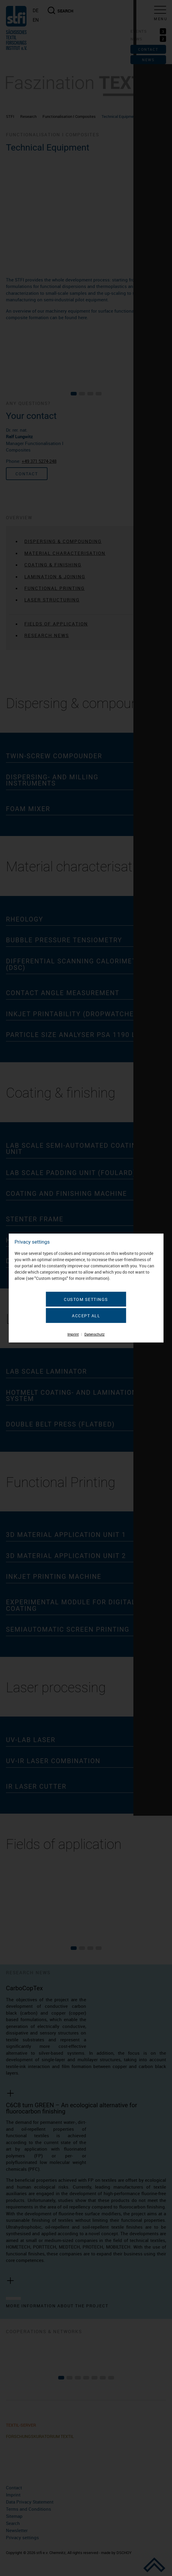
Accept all (86, 1315)
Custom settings (86, 1299)
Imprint (73, 1334)
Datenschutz (94, 1334)
